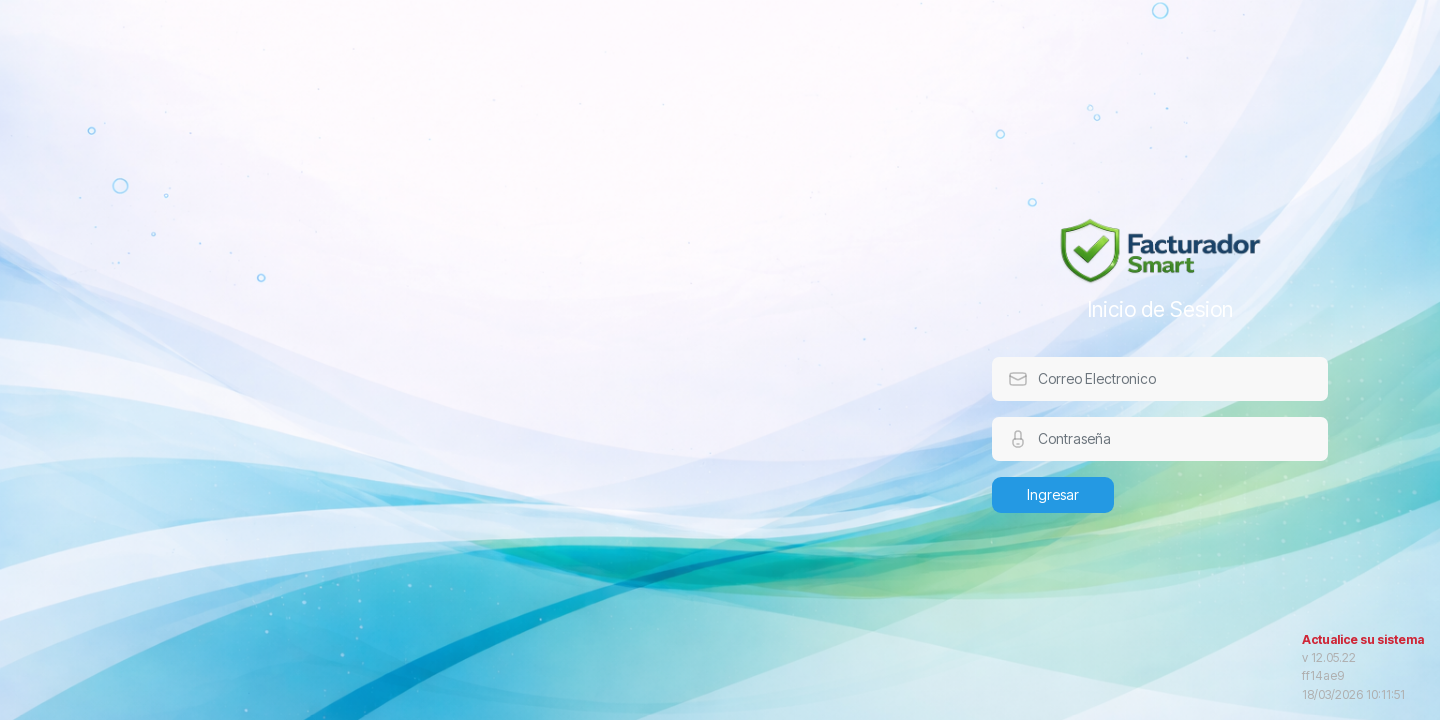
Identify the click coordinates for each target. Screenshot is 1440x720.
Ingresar (1053, 494)
